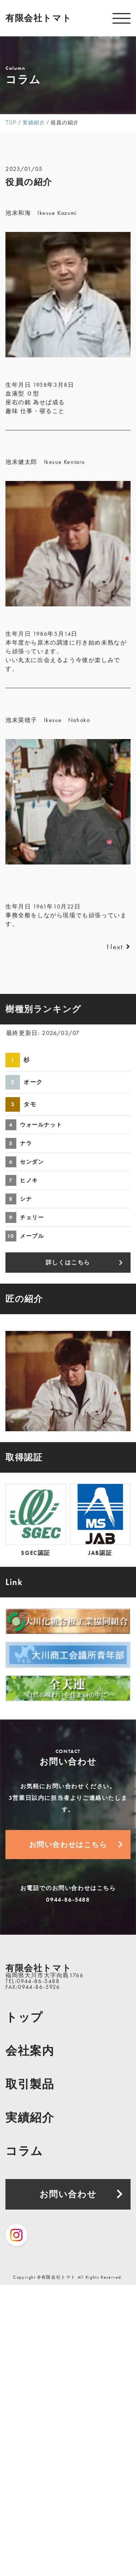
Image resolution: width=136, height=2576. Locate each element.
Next (119, 946)
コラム (24, 2151)
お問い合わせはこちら (68, 1844)
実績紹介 (29, 2117)
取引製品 (29, 2084)
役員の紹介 (28, 182)
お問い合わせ (68, 2194)
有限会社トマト (38, 18)
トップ (24, 2017)
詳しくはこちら (68, 1262)
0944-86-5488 (68, 1899)
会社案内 (29, 2050)
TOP (11, 122)
